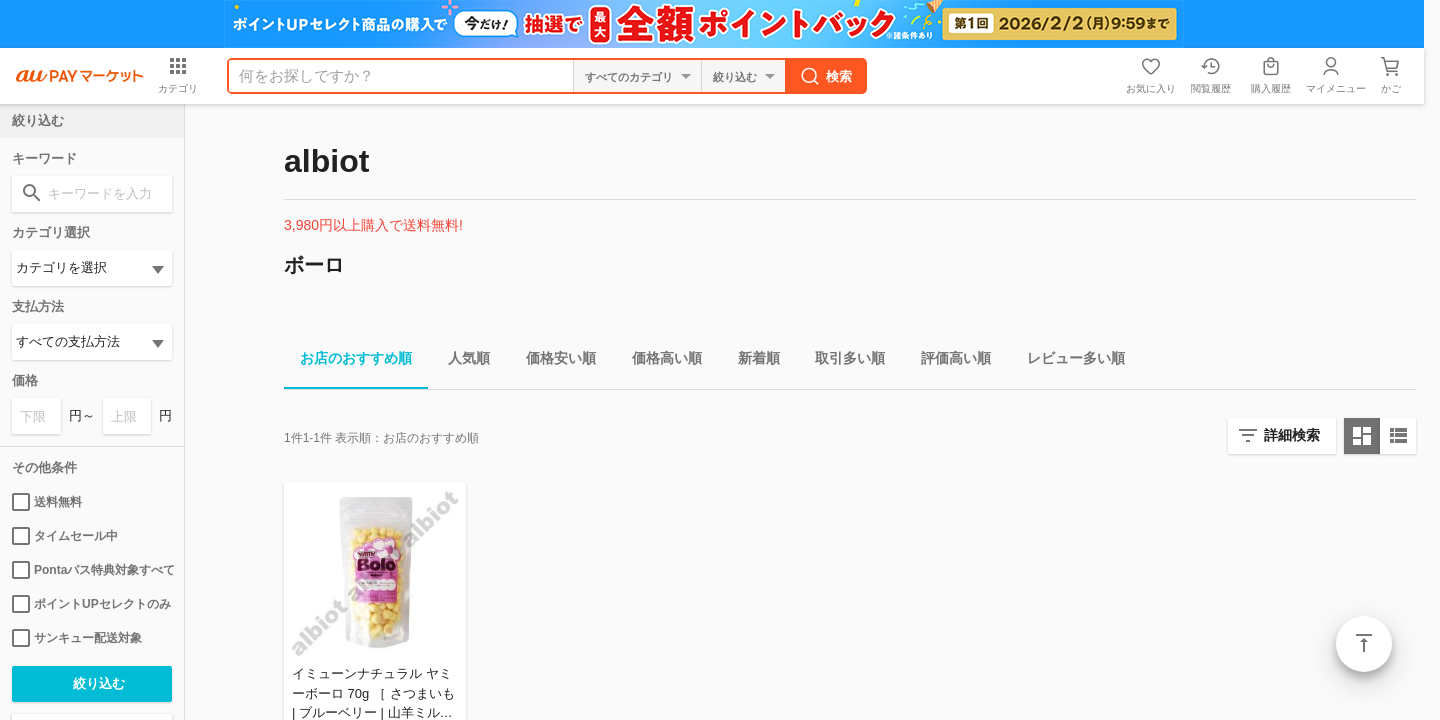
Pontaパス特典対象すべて (92, 570)
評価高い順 (948, 361)
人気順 (461, 361)
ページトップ (1364, 644)
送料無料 (47, 502)
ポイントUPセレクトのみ (91, 604)
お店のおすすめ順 (348, 361)
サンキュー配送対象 (77, 638)
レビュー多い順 (1068, 361)
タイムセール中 (65, 536)
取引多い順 (842, 361)
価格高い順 (659, 361)
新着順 (751, 361)
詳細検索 (1292, 435)
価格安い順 (553, 361)
